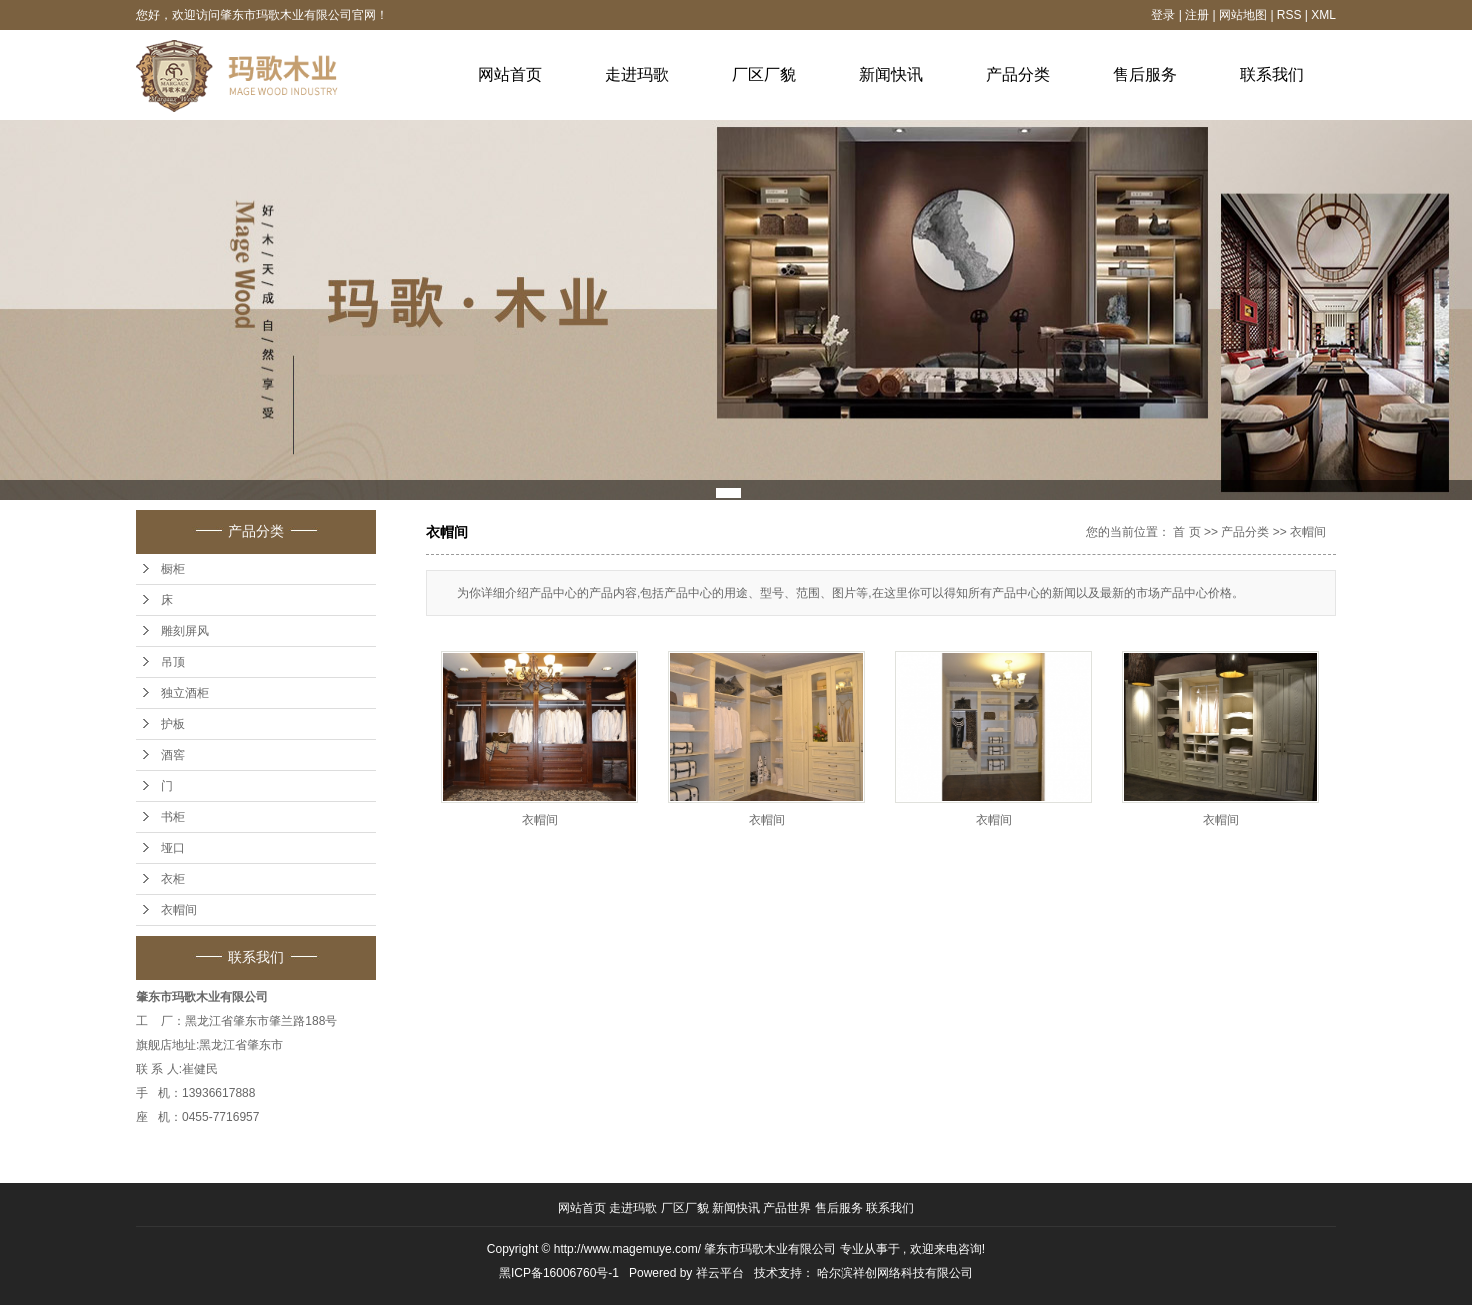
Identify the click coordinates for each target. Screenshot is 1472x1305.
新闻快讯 (891, 74)
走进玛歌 (637, 74)
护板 (173, 724)
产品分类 (1018, 74)
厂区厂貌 (764, 74)
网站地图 (1244, 15)
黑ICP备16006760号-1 (559, 1273)
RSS (1289, 15)
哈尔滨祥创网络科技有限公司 (895, 1273)
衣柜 (173, 879)
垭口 (173, 848)
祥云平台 (720, 1273)
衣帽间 (179, 910)
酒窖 (173, 755)
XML (1323, 15)
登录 (1163, 15)
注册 (1197, 15)
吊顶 (173, 662)
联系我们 (1272, 74)
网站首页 (510, 74)
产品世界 (788, 1208)
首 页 (1186, 532)
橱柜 (173, 569)
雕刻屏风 (185, 631)
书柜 (173, 817)
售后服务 (1145, 74)
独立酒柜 (185, 693)
